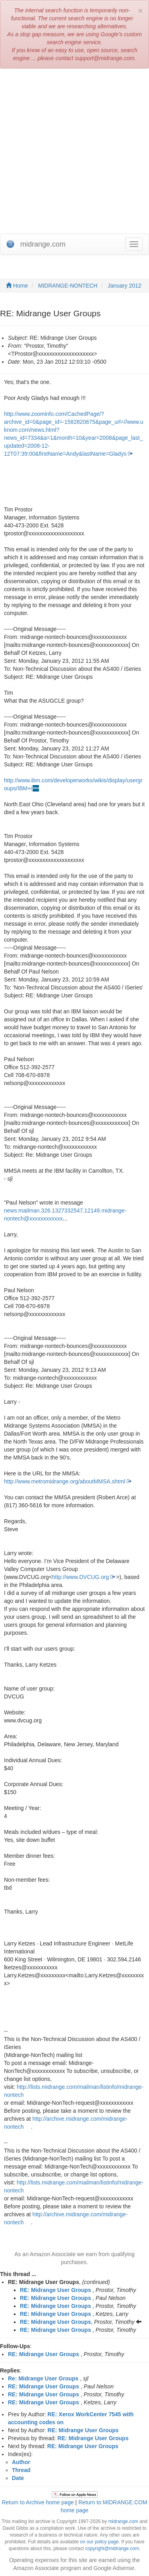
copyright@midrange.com (112, 2548)
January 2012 (124, 285)
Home (17, 285)
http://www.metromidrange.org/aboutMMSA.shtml (64, 1481)
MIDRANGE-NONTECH (67, 285)
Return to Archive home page (38, 2502)
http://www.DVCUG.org (80, 1577)
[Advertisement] (74, 151)
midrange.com (123, 2521)
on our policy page (99, 2542)
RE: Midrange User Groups (55, 2290)
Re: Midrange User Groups (43, 2378)
